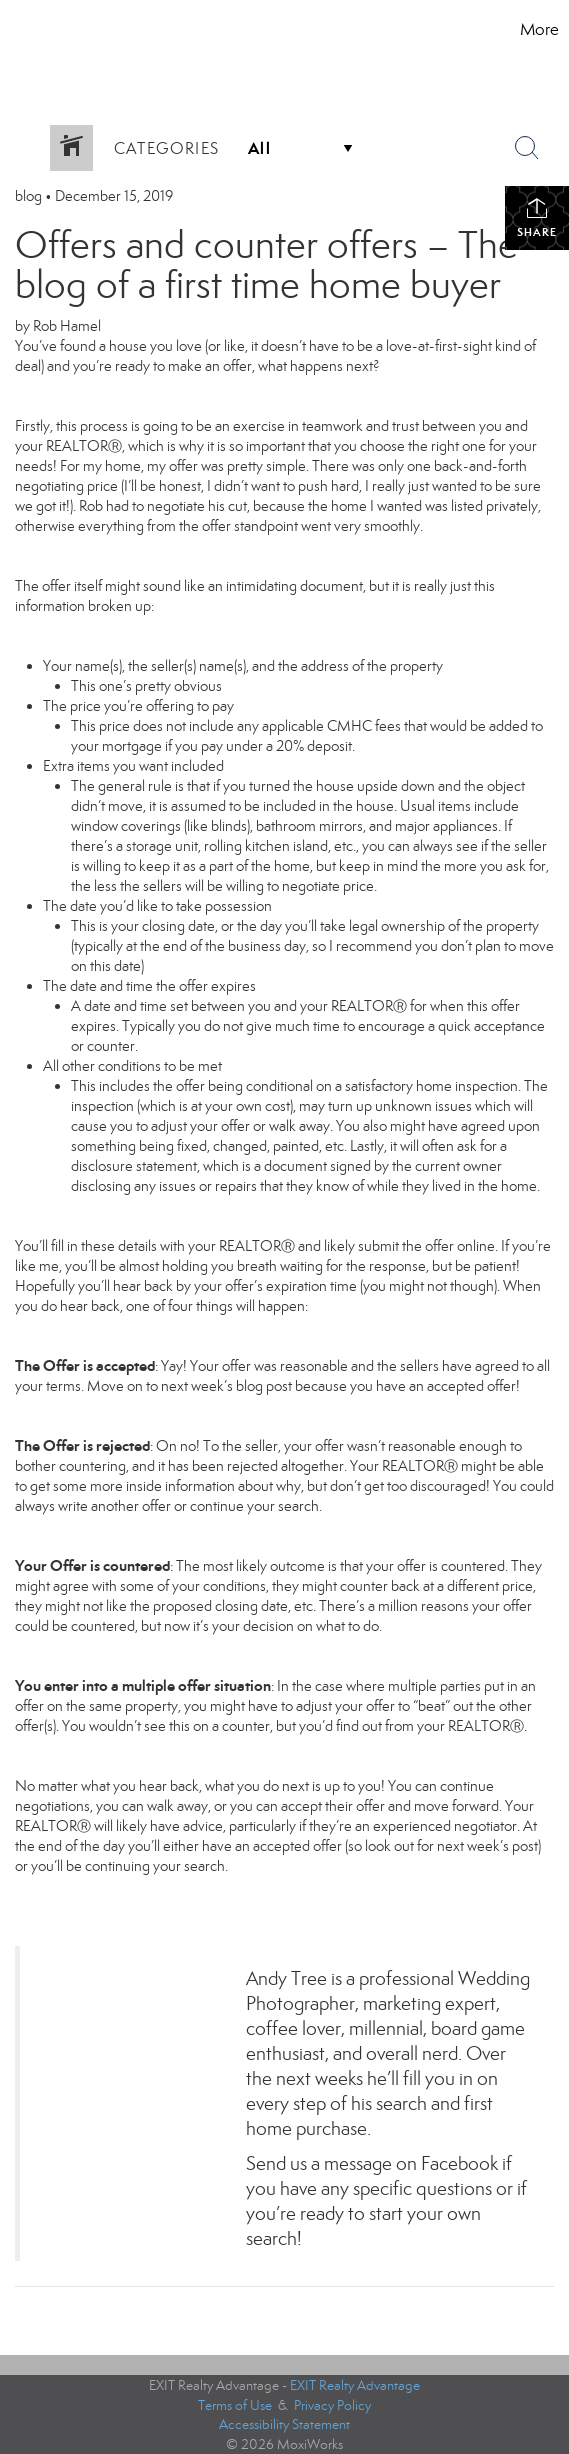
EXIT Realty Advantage (355, 2385)
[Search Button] (527, 148)
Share (537, 217)
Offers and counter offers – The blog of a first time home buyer (266, 265)
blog (28, 196)
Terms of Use (235, 2405)
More (539, 29)
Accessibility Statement (284, 2424)
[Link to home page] (67, 30)
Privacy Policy (332, 2405)
